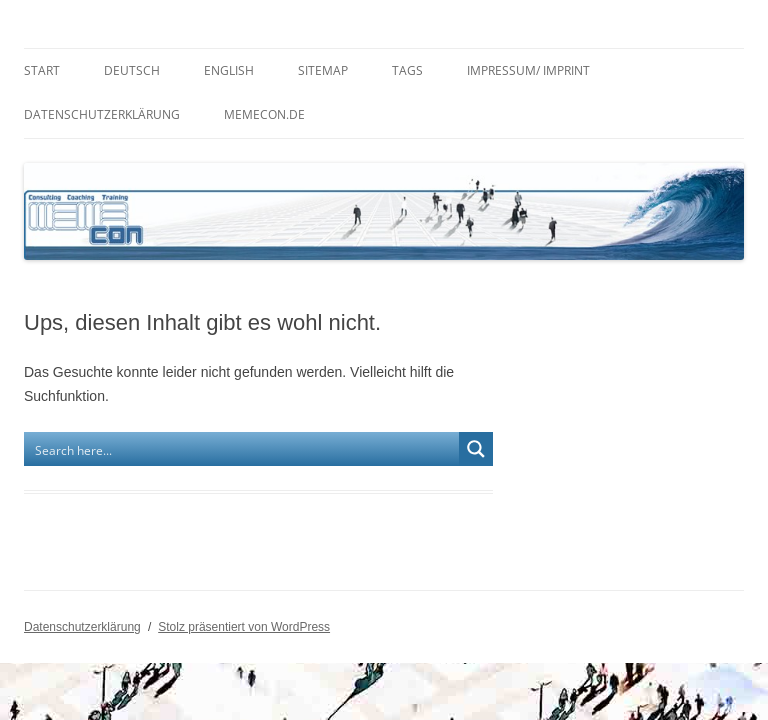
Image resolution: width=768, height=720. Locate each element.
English (229, 70)
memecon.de (264, 114)
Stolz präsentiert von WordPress (244, 627)
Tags (407, 70)
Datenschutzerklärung (102, 114)
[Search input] (242, 449)
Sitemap (323, 70)
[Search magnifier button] (476, 449)
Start (42, 70)
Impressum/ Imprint (528, 70)
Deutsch (132, 70)
